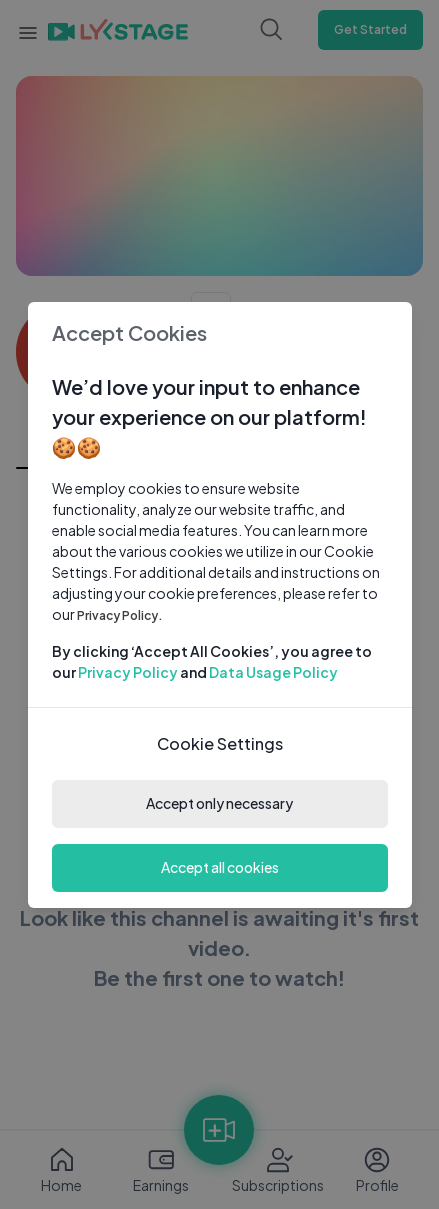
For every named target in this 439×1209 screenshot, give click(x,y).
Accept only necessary (219, 803)
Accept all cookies (220, 867)
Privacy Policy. (120, 615)
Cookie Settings (220, 743)
